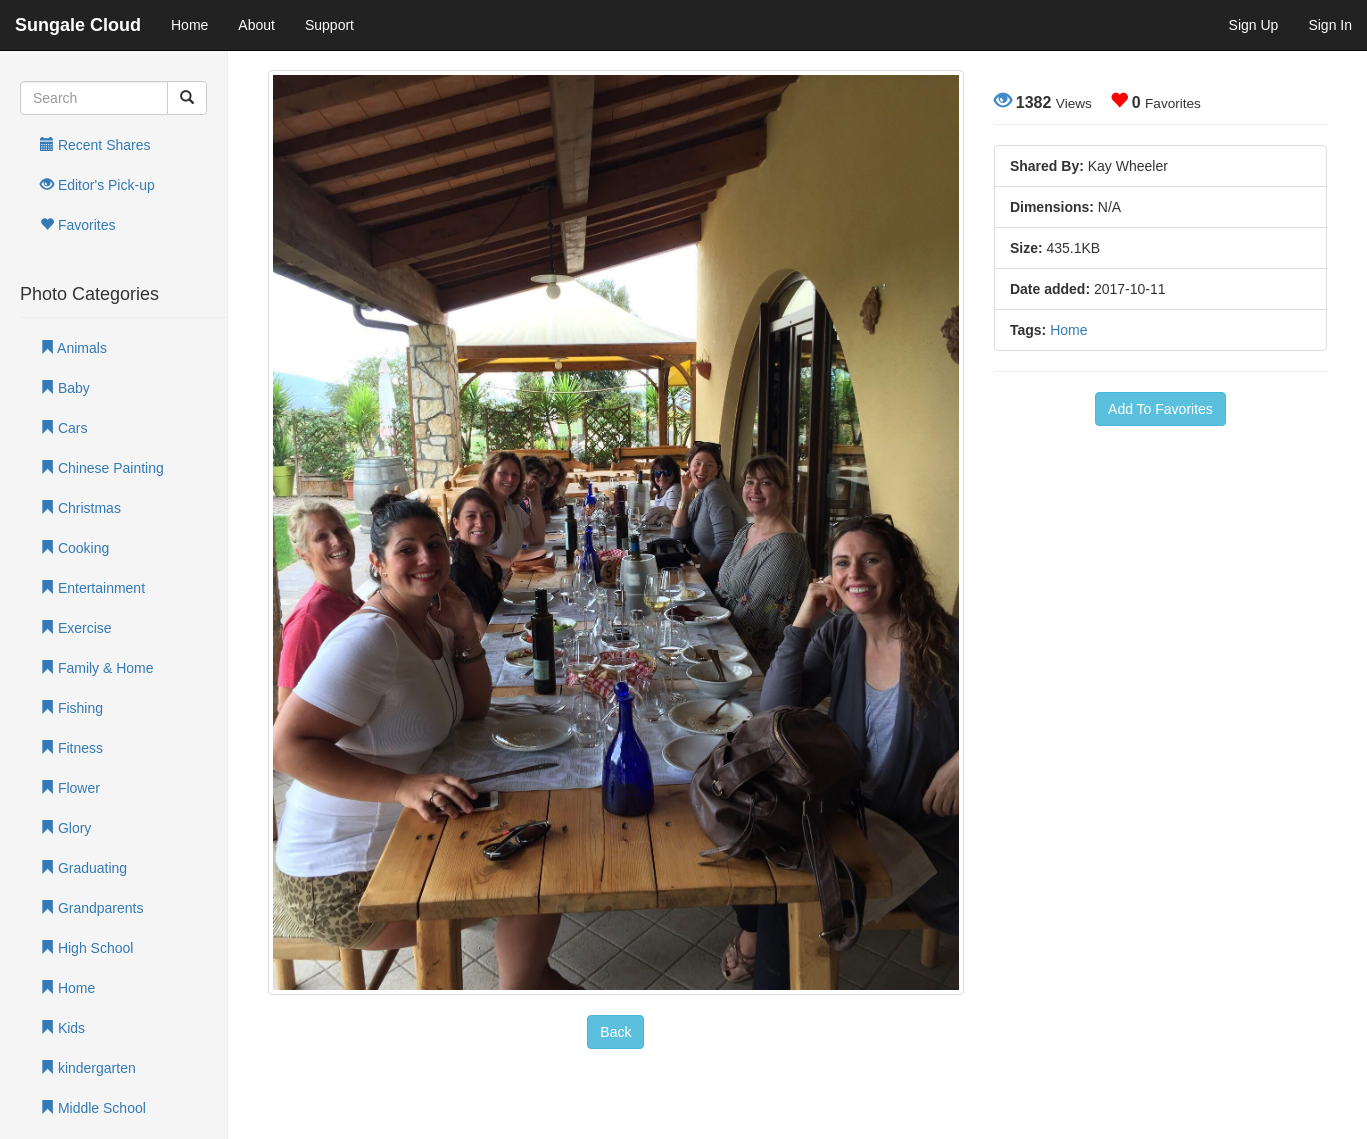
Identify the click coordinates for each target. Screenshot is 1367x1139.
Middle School (93, 1108)
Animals (73, 348)
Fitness (71, 748)
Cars (63, 428)
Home (189, 25)
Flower (70, 788)
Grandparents (92, 908)
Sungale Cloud (78, 25)
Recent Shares (95, 145)
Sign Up (1254, 25)
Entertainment (92, 588)
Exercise (76, 628)
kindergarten (88, 1068)
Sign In (1330, 25)
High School (86, 948)
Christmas (80, 508)
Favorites (77, 225)
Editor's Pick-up (97, 185)
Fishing (71, 708)
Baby (65, 388)
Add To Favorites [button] (1160, 409)
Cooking (74, 548)
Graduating (83, 868)
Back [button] (615, 1032)
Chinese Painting (102, 468)
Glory (65, 828)
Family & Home (97, 668)
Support (329, 25)
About (256, 25)
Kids (62, 1028)
